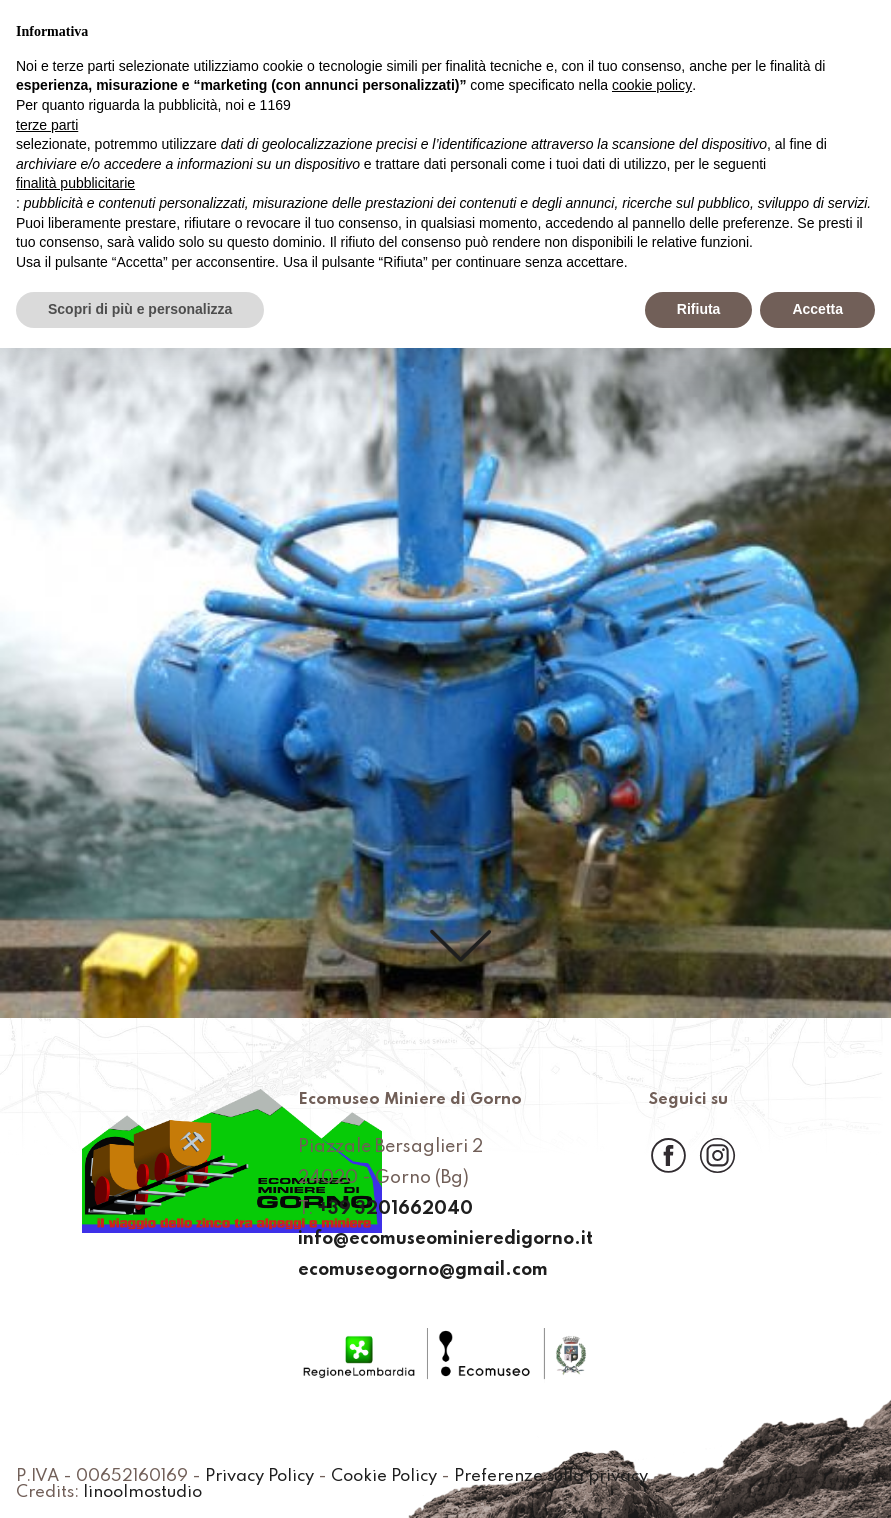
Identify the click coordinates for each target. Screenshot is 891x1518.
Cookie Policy (384, 1477)
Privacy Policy (259, 1477)
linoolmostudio (142, 1493)
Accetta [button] (817, 309)
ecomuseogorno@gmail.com (423, 1270)
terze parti (47, 125)
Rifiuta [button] (699, 309)
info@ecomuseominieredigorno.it (445, 1239)
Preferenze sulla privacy (551, 1477)
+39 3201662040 (395, 1209)
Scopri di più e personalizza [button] (140, 309)
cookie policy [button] (652, 85)
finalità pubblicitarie (75, 183)
